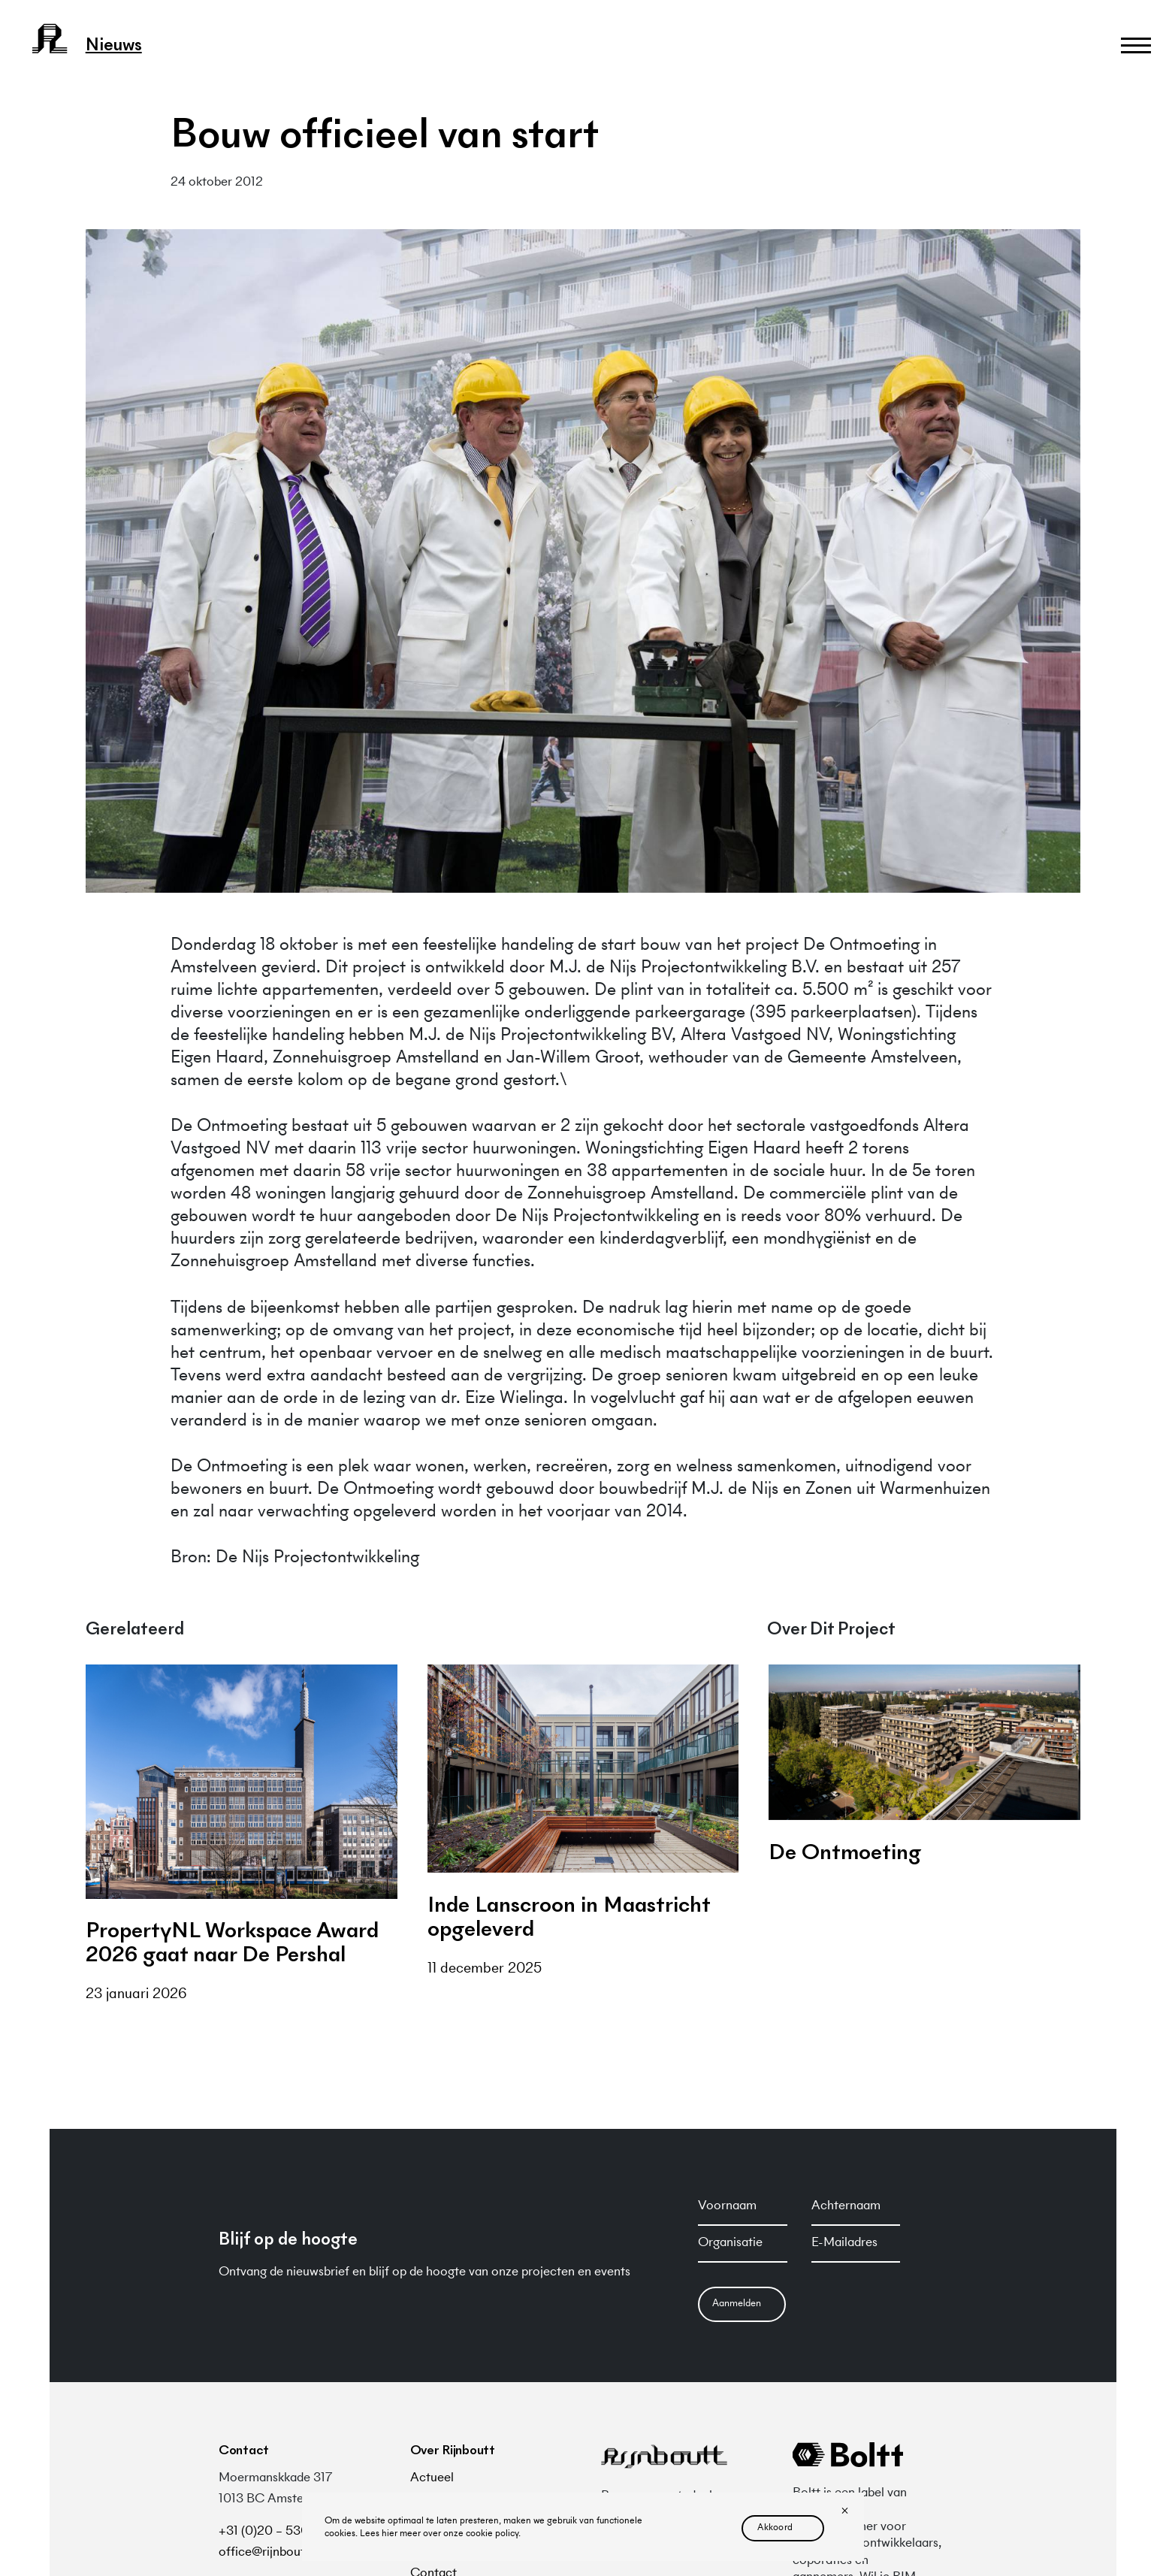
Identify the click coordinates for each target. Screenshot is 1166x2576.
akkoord (775, 2528)
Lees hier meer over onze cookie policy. (440, 2534)
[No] (844, 2512)
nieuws (114, 47)
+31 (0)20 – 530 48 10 (281, 2531)
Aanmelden (736, 2304)
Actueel (432, 2478)
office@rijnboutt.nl (270, 2552)
